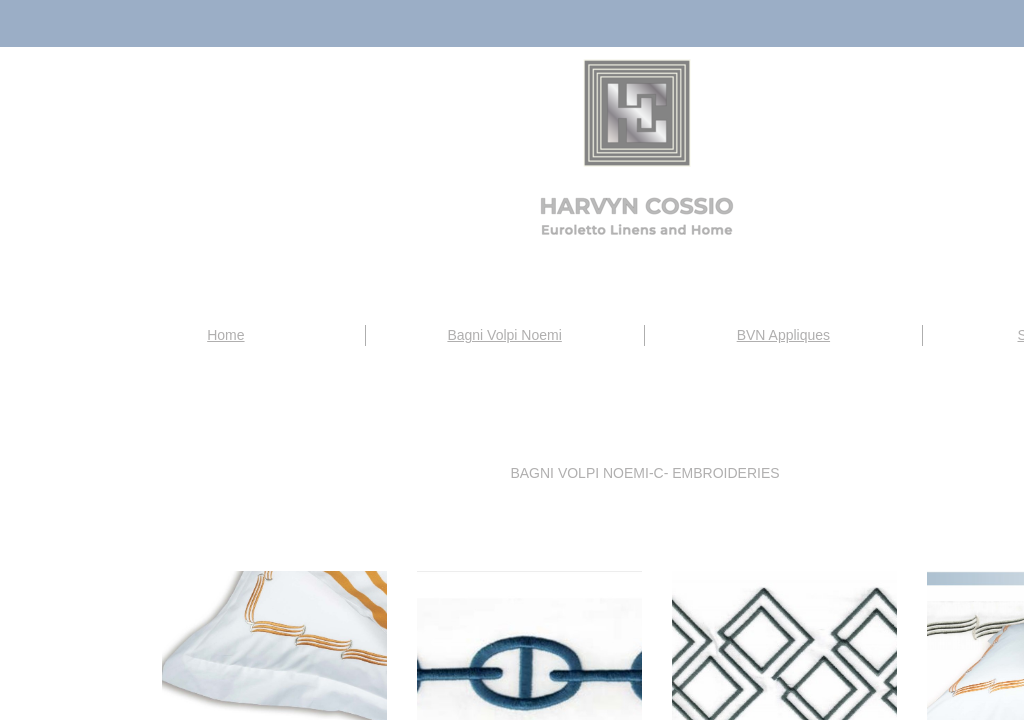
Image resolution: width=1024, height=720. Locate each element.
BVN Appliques (783, 335)
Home (225, 335)
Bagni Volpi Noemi (504, 335)
